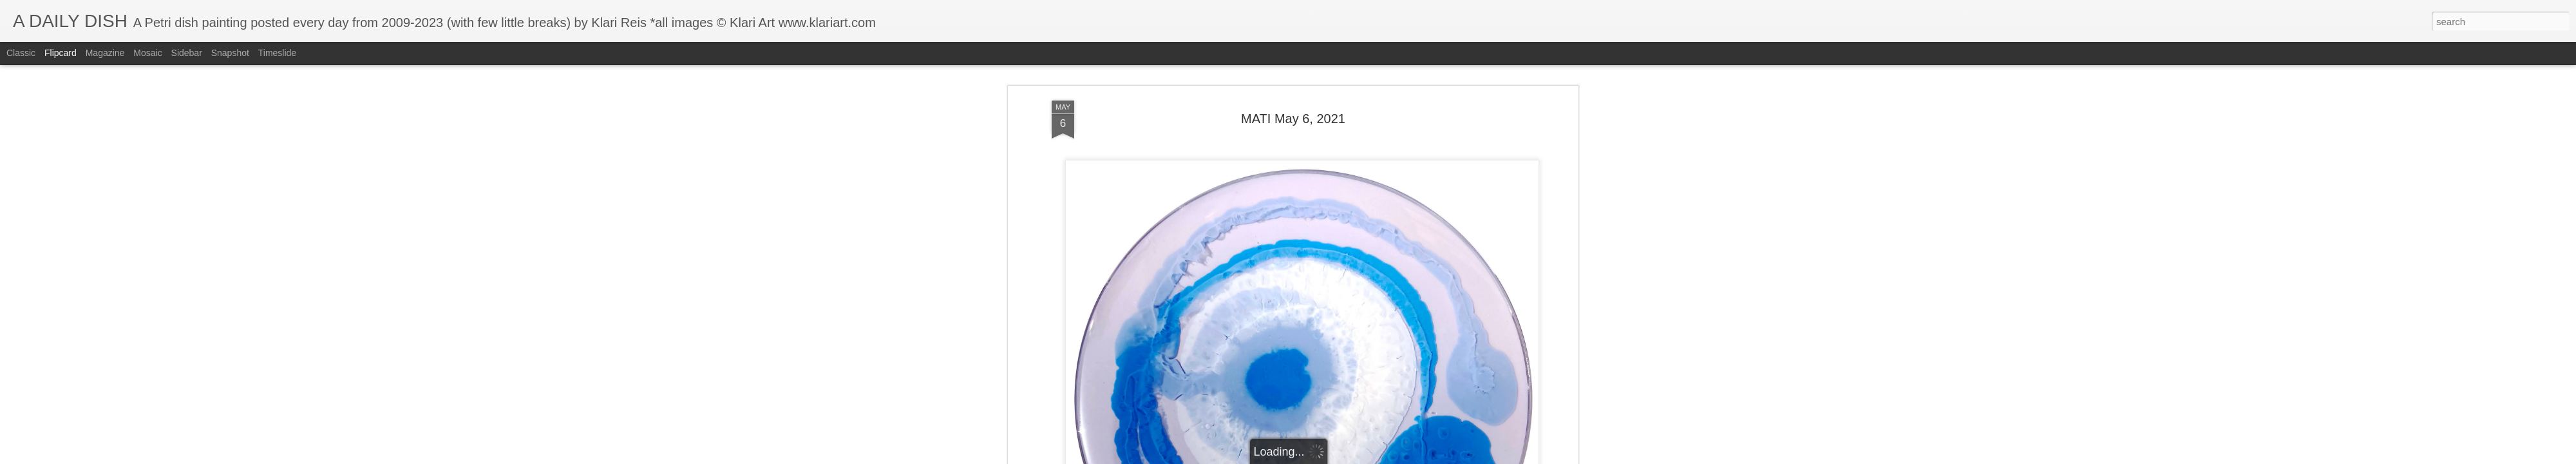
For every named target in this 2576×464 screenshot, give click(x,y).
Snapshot (230, 53)
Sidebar (186, 53)
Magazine (105, 53)
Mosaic (147, 53)
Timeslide (277, 53)
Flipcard (60, 53)
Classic (20, 53)
